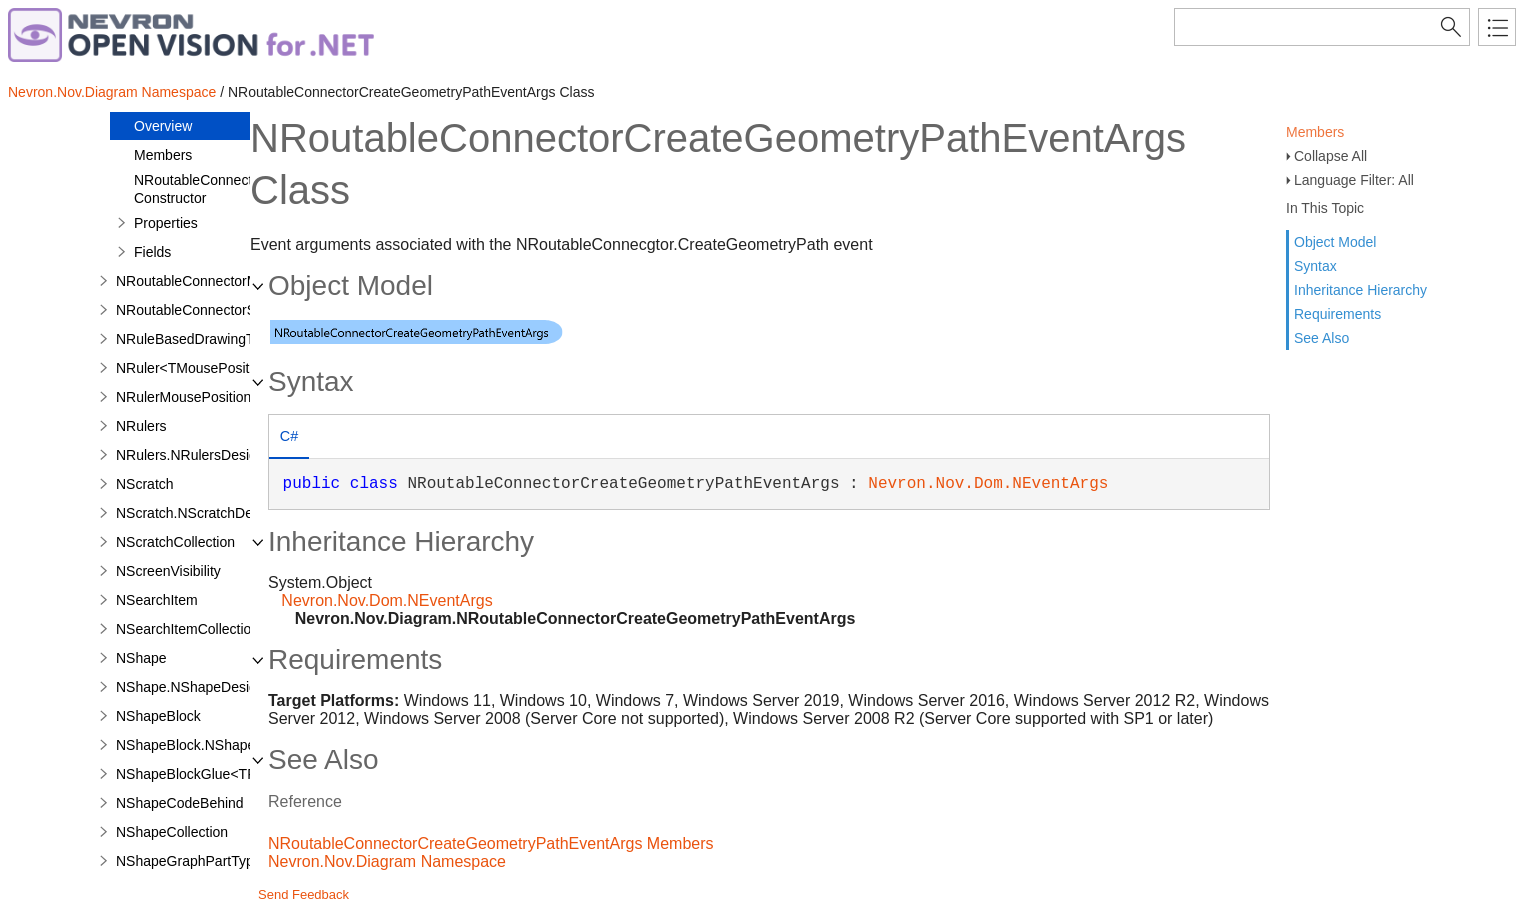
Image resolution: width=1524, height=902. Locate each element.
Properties (166, 223)
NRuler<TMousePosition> (196, 368)
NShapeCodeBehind (180, 803)
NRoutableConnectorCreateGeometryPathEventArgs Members (491, 843)
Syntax (1315, 266)
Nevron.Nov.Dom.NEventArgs (988, 484)
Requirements (1337, 314)
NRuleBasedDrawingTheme (203, 339)
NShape (141, 658)
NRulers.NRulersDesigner (196, 455)
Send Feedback (303, 894)
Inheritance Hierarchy (1360, 290)
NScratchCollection (175, 542)
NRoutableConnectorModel (200, 281)
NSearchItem (157, 600)
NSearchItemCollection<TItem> (213, 629)
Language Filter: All (1354, 180)
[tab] (289, 438)
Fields (152, 252)
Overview (163, 126)
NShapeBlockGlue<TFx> (193, 774)
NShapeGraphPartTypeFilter (204, 861)
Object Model (1335, 242)
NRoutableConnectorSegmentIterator (231, 310)
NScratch (145, 484)
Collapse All (1330, 156)
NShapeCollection (172, 832)
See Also (1321, 338)
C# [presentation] (289, 436)
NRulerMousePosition (183, 397)
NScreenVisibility (168, 571)
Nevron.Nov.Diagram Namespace (112, 92)
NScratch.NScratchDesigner (203, 513)
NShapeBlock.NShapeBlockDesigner (231, 745)
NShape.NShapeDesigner (196, 687)
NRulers (141, 426)
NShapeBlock (158, 716)
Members (1315, 132)
